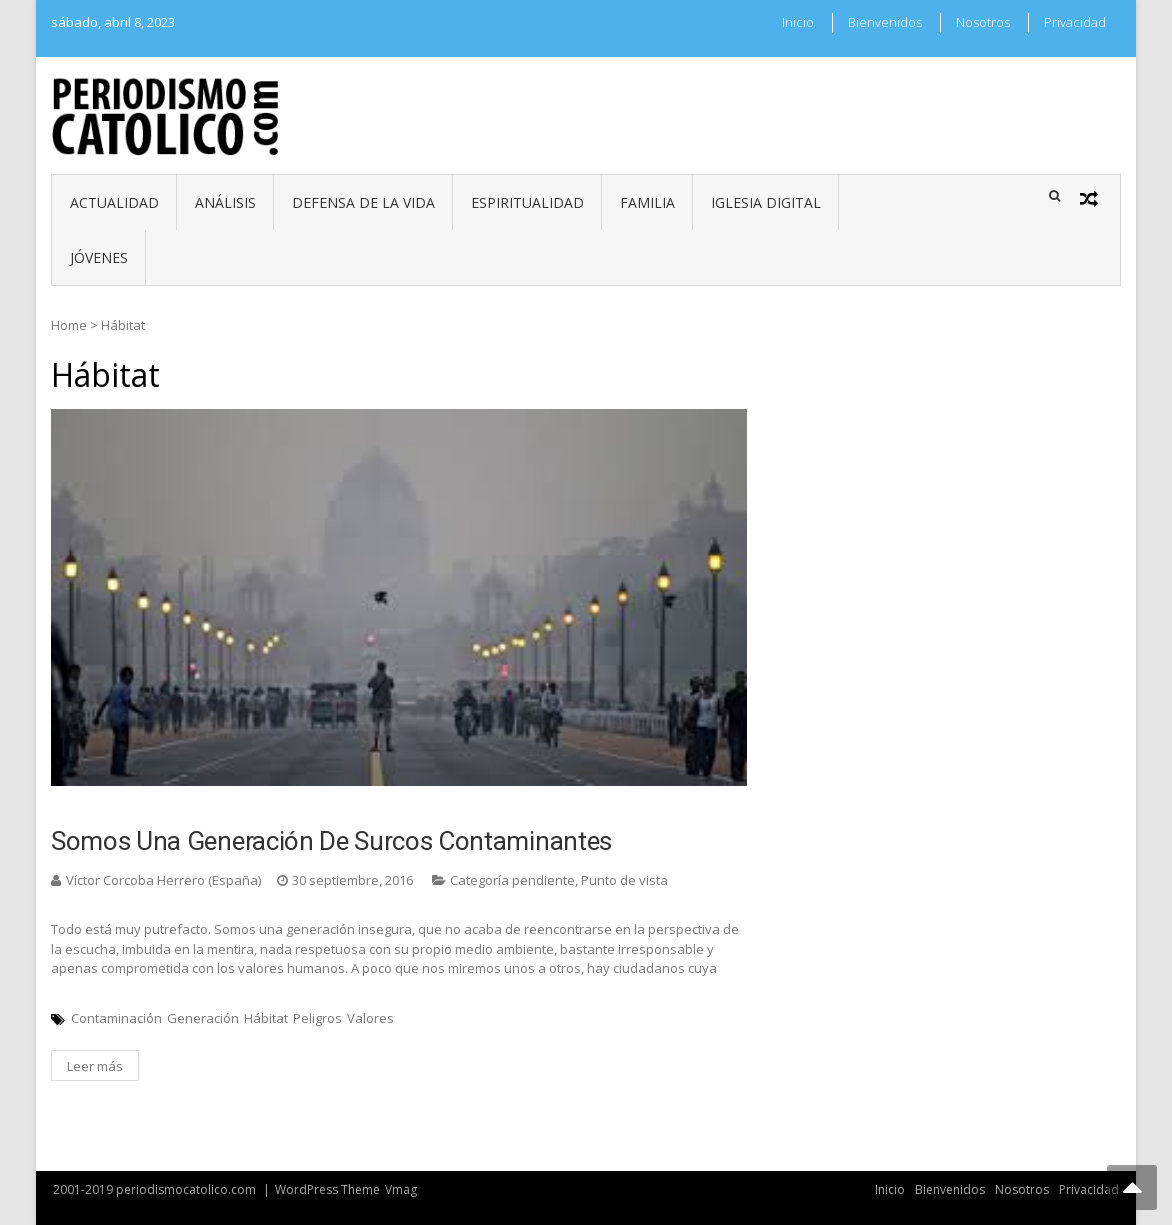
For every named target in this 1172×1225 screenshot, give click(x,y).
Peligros (317, 1018)
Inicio (798, 22)
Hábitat (266, 1018)
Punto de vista (624, 880)
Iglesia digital (766, 202)
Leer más (95, 1066)
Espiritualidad (527, 202)
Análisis (225, 202)
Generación (203, 1018)
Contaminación (116, 1018)
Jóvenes (99, 257)
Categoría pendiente (512, 880)
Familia (647, 202)
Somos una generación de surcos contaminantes (331, 841)
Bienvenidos (885, 22)
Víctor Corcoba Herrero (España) (163, 880)
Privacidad (1075, 22)
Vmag (401, 1189)
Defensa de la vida (363, 202)
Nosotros (983, 22)
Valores (370, 1018)
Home (69, 325)
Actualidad (114, 202)
